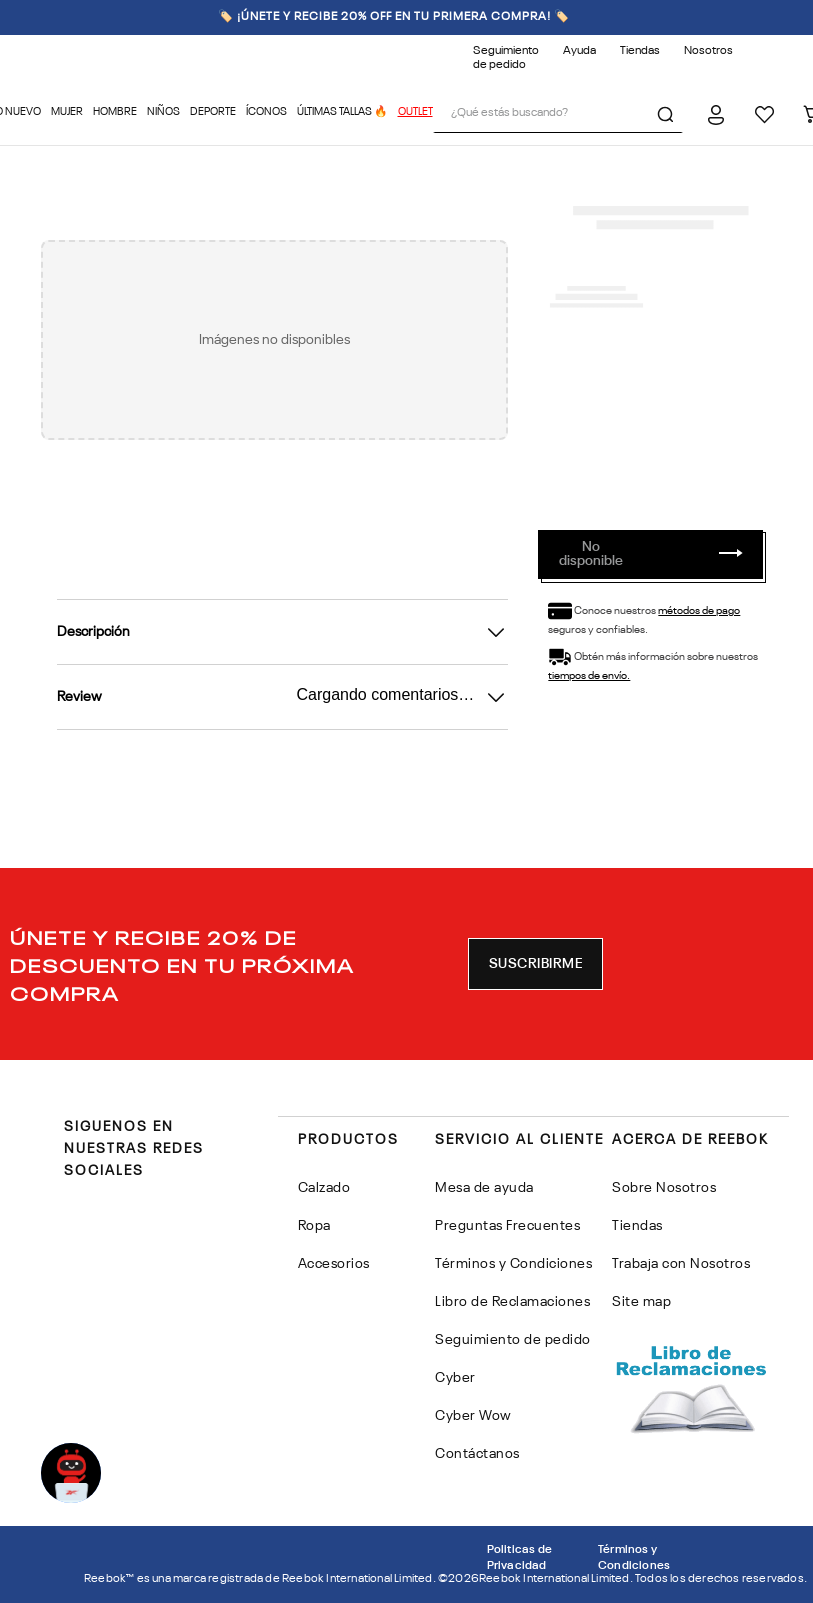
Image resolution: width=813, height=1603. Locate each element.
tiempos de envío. (589, 676)
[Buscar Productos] (669, 114)
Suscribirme (536, 964)
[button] (536, 964)
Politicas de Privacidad (519, 1558)
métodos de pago (699, 611)
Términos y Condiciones (634, 1558)
